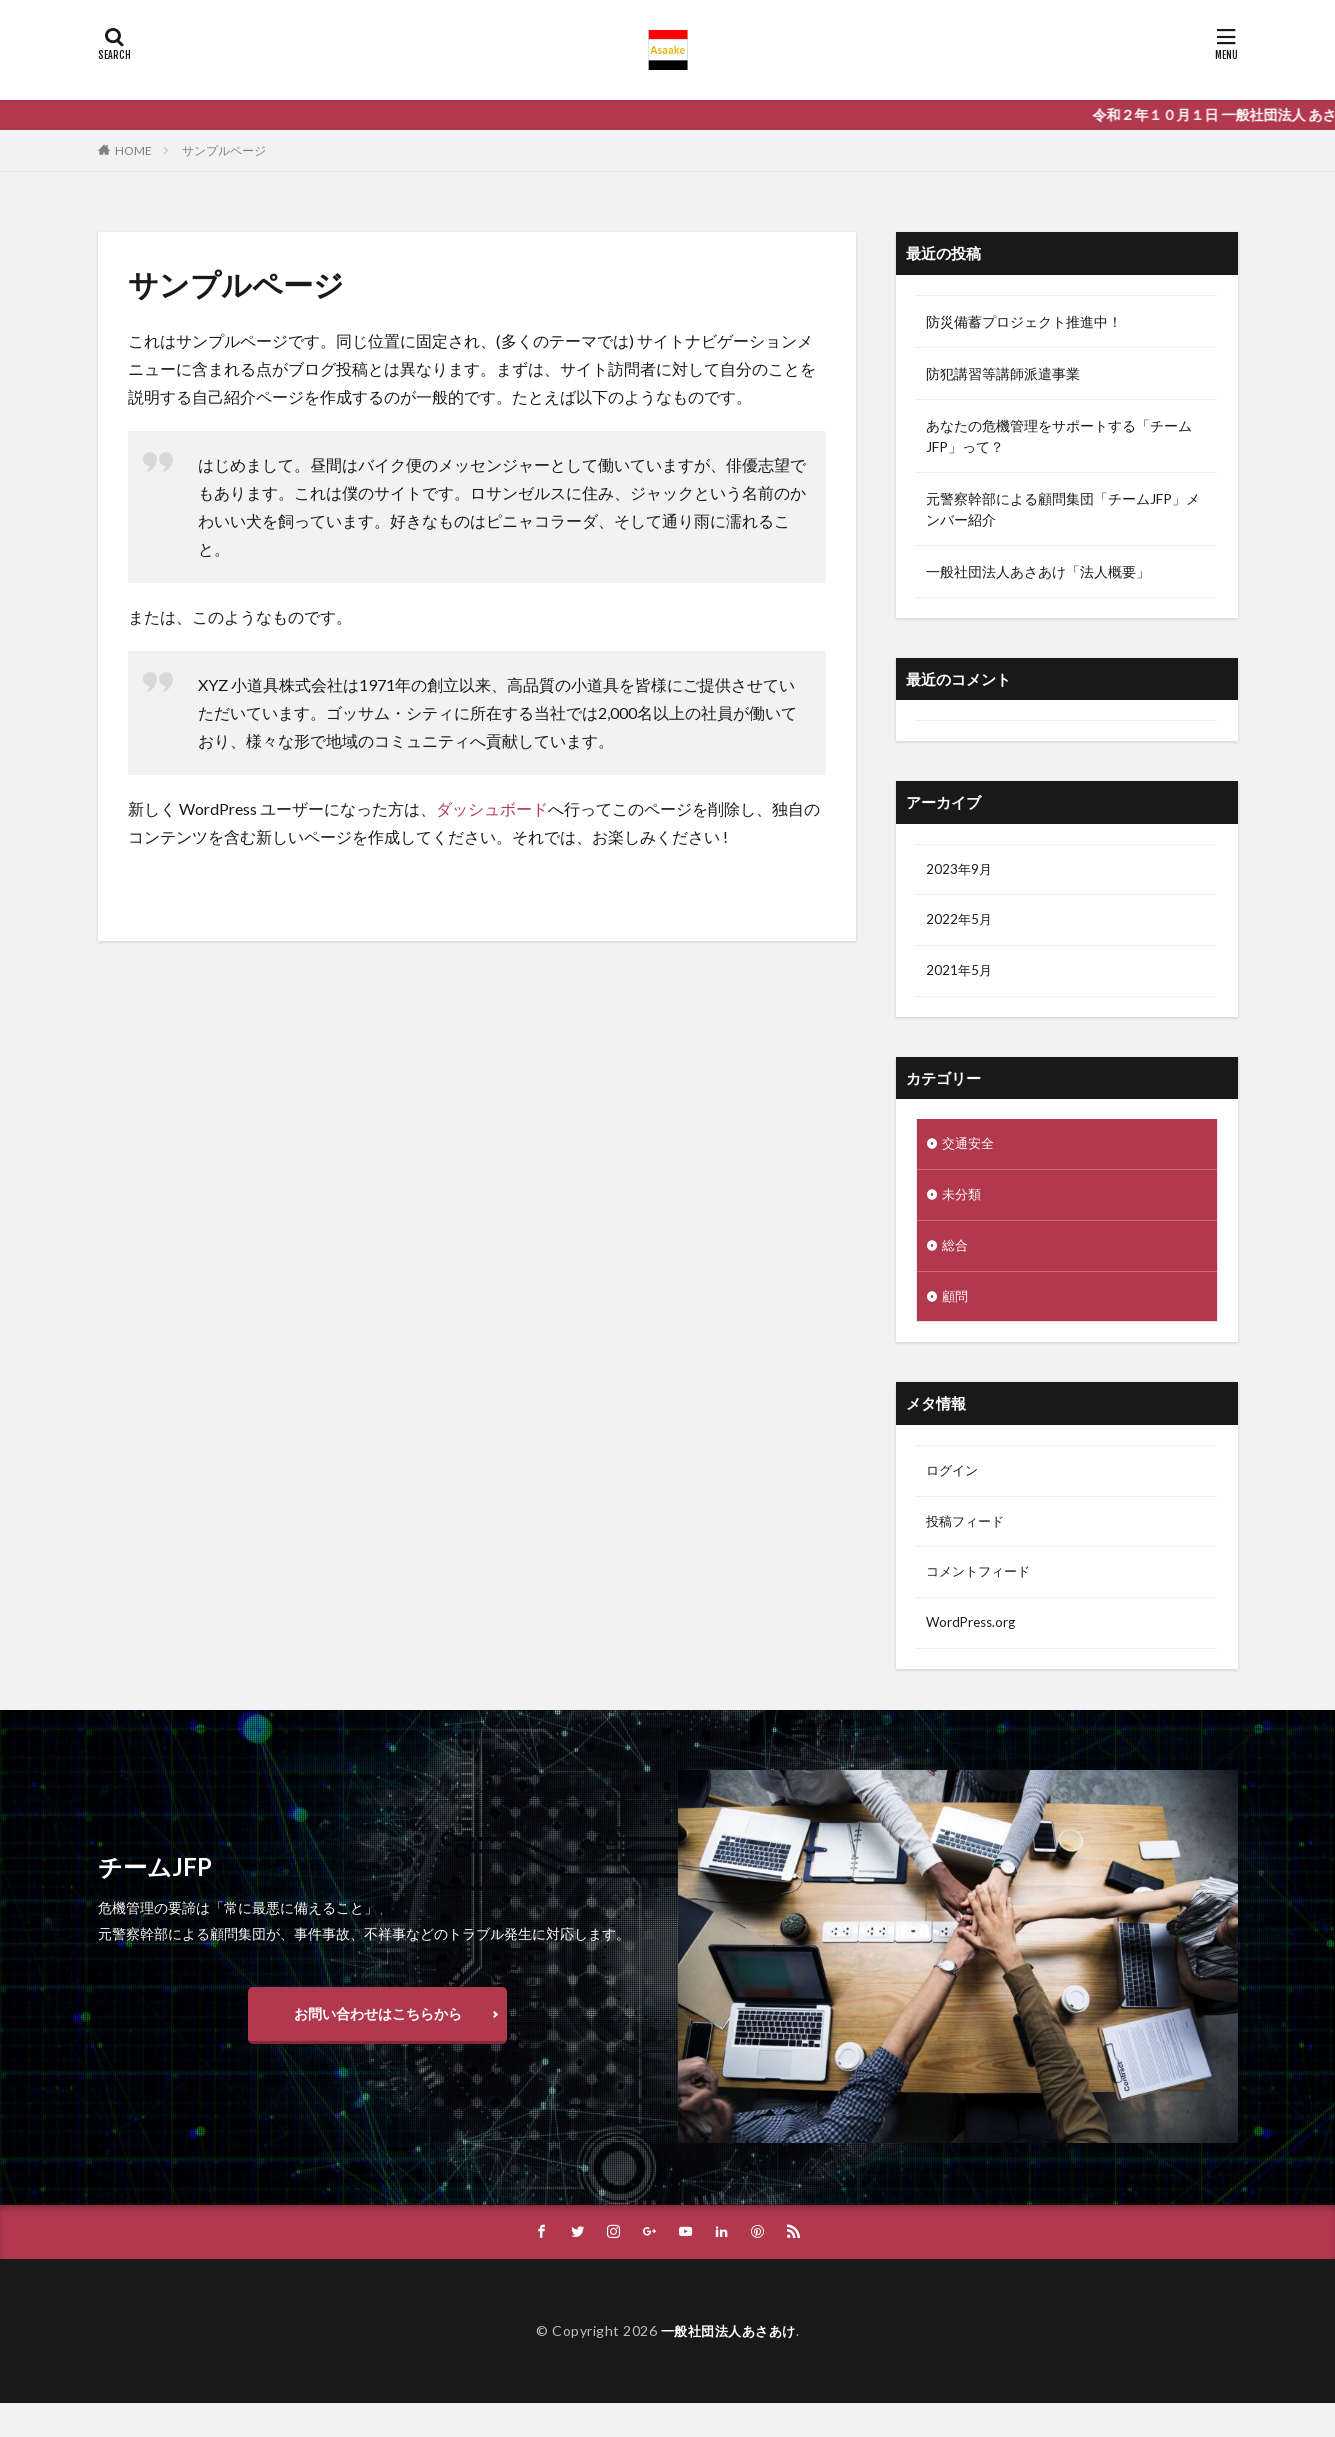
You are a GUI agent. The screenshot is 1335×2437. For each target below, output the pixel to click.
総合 (956, 1252)
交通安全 (970, 1148)
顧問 (956, 1304)
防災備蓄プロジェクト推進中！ (1024, 321)
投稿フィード (968, 1532)
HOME (133, 150)
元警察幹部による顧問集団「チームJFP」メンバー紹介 (1063, 509)
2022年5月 (960, 922)
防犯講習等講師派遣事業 (1003, 373)
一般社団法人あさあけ (728, 2363)
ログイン (954, 1480)
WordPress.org (973, 1636)
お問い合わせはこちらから (378, 2046)
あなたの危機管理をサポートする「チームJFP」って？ (1059, 436)
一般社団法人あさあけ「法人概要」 (1038, 571)
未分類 (963, 1200)
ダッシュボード (492, 808)
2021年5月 (960, 974)
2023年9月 (960, 870)
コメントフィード (982, 1584)
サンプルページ (224, 150)
